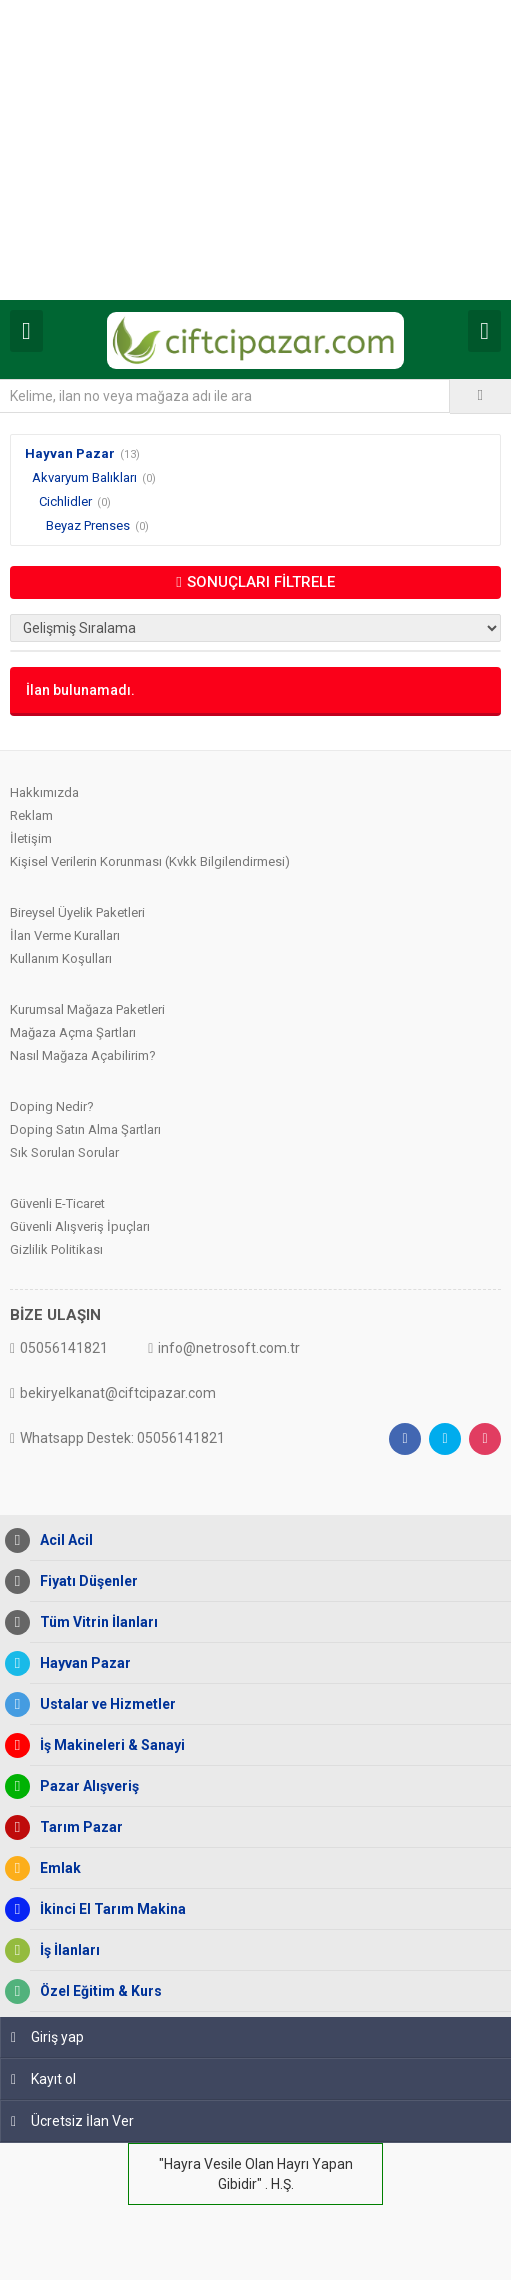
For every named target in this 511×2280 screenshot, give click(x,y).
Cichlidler (65, 501)
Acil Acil (61, 1540)
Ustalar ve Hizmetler (103, 1704)
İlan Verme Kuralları (65, 935)
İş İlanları (65, 1950)
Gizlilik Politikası (56, 1249)
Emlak (55, 1868)
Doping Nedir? (52, 1106)
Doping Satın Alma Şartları (85, 1129)
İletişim (31, 838)
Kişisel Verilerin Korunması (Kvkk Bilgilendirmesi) (150, 861)
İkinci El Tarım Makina (108, 1909)
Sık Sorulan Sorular (64, 1152)
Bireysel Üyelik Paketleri (77, 912)
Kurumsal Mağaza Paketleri (87, 1009)
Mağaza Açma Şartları (73, 1032)
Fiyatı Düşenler (84, 1581)
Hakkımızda (44, 792)
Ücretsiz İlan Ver (72, 2121)
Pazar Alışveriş (84, 1786)
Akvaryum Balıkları (84, 477)
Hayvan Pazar (70, 453)
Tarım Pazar (76, 1827)
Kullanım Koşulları (61, 958)
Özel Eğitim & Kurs (96, 1991)
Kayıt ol (43, 2079)
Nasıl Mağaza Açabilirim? (83, 1055)
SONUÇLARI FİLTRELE (255, 582)
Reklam (31, 815)
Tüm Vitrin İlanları (94, 1622)
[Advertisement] (255, 150)
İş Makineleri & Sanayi (107, 1745)
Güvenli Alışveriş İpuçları (80, 1226)
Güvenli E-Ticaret (57, 1203)
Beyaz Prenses (88, 525)
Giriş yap (47, 2037)
